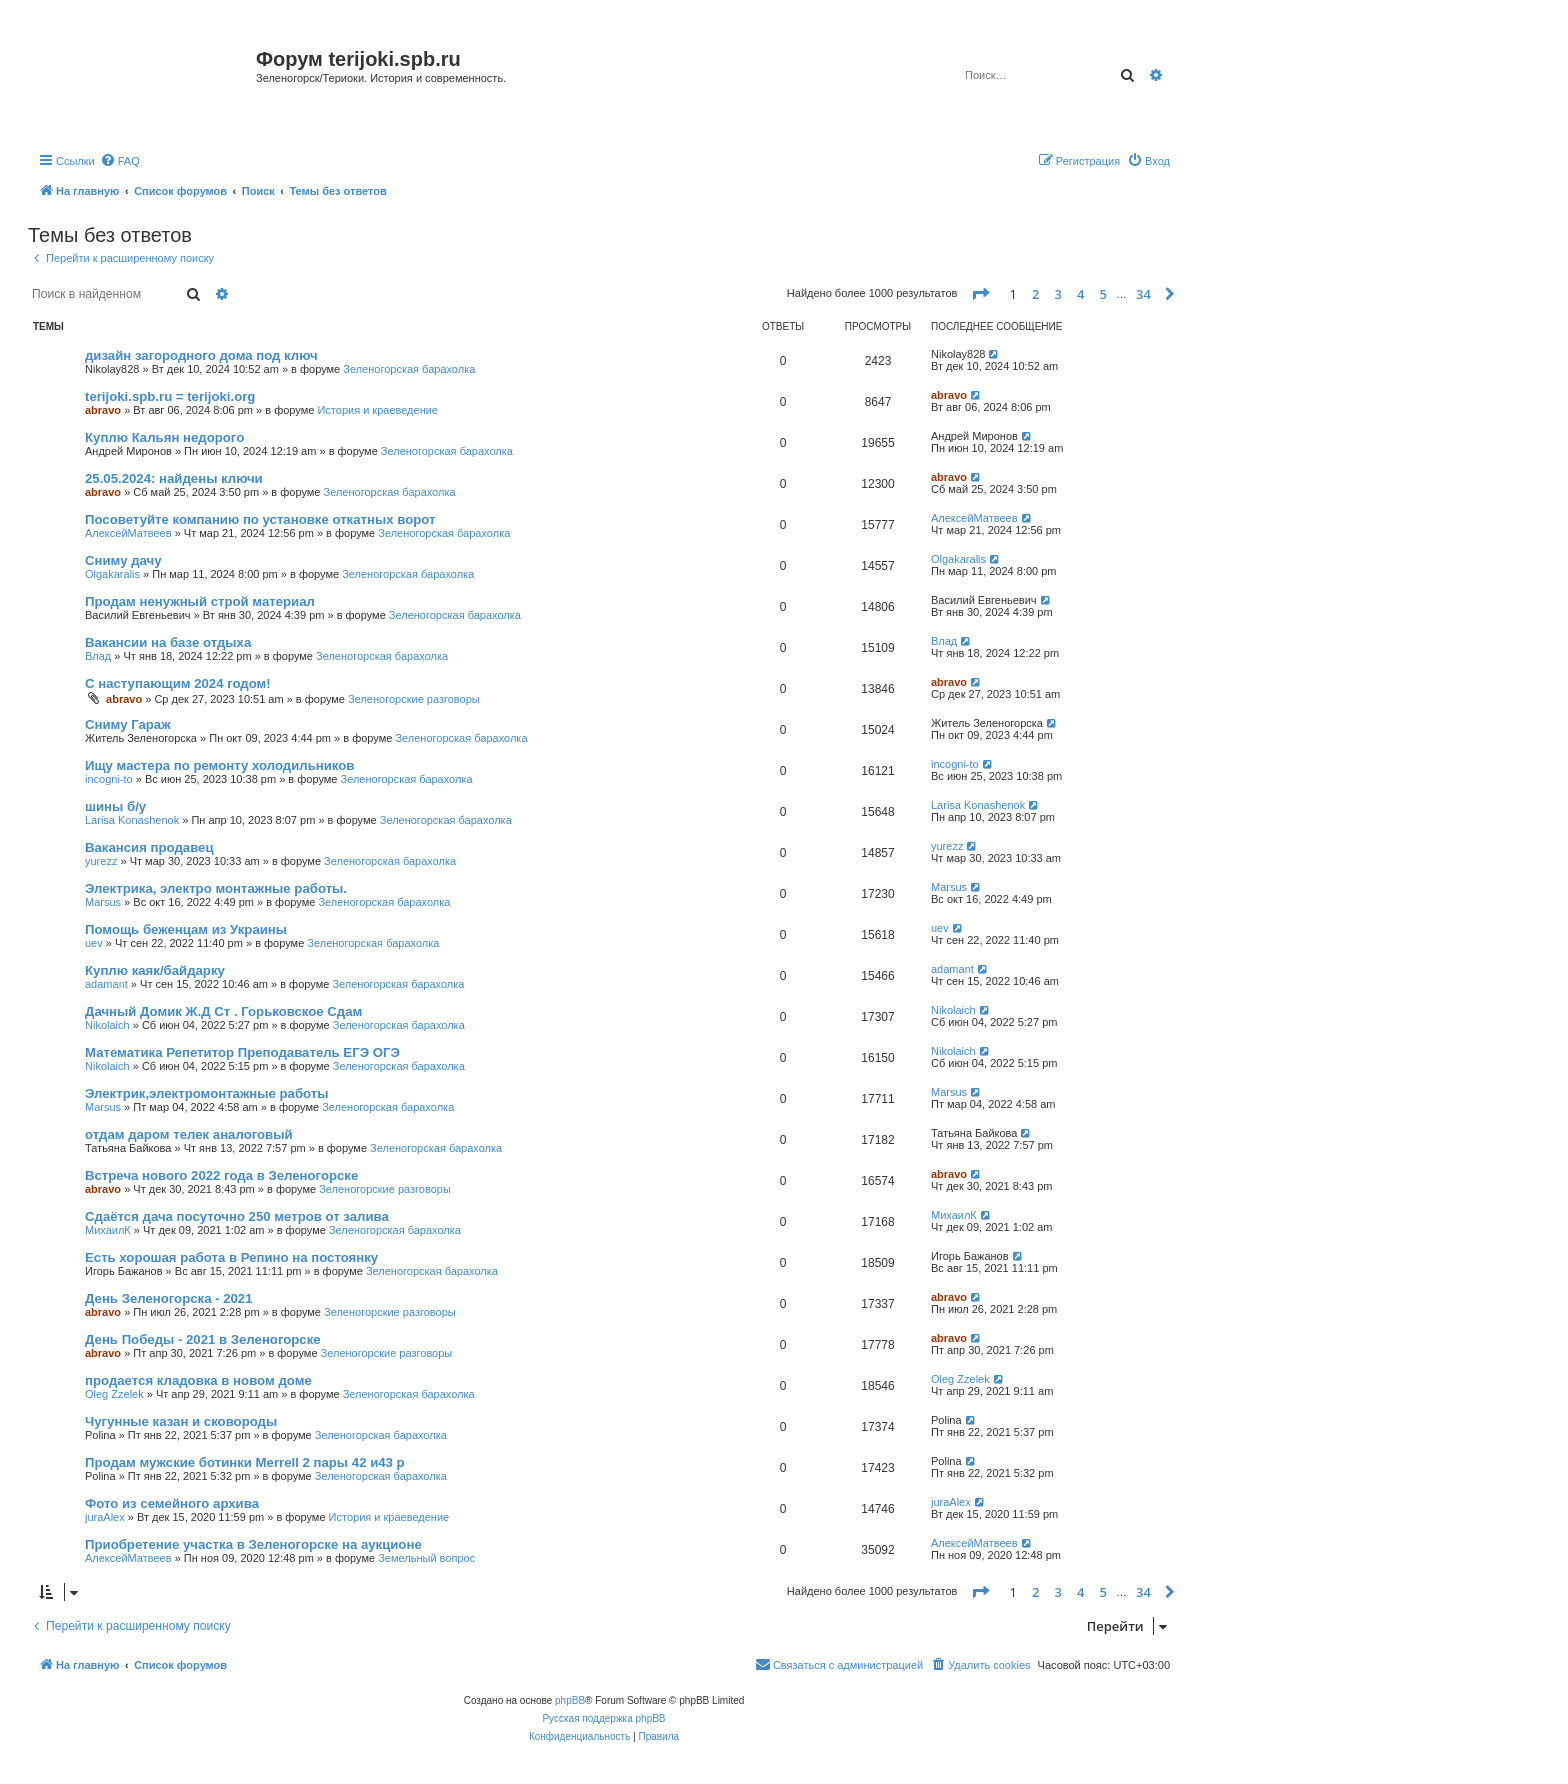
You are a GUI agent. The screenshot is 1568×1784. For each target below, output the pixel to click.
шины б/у (115, 806)
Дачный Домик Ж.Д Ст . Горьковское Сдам (223, 1011)
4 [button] (1080, 294)
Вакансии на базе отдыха (168, 642)
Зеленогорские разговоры (414, 699)
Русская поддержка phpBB (603, 1718)
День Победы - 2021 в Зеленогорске (203, 1339)
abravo (103, 410)
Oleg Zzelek (114, 1394)
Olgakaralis (112, 574)
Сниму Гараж (128, 724)
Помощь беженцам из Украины (186, 929)
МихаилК (108, 1230)
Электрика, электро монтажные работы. (216, 888)
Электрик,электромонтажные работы (207, 1093)
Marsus (103, 902)
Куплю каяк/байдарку (155, 970)
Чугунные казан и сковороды (181, 1421)
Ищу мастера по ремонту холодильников (219, 765)
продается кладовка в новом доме (198, 1380)
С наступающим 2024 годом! (178, 683)
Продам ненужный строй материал (200, 601)
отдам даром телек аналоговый (189, 1134)
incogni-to (109, 779)
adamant (106, 984)
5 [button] (1103, 294)
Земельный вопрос (426, 1558)
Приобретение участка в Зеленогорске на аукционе (253, 1544)
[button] (980, 294)
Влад (98, 656)
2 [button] (1035, 294)
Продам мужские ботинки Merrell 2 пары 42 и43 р (245, 1462)
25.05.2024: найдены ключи (174, 478)
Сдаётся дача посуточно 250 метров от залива (237, 1216)
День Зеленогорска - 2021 (169, 1298)
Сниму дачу (123, 560)
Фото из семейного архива (172, 1503)
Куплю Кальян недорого (164, 437)
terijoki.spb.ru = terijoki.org (170, 396)
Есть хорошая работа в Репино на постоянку (231, 1257)
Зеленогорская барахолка (409, 369)
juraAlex (105, 1517)
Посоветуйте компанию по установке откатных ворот (260, 519)
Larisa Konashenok (132, 820)
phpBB (570, 1700)
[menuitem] (120, 161)
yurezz (101, 861)
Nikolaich (107, 1025)
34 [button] (1143, 294)
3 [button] (1058, 294)
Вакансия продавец (149, 847)
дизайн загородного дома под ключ (201, 355)
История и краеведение (377, 410)
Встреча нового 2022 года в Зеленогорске (221, 1175)
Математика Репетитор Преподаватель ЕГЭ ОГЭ (242, 1052)
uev (94, 943)
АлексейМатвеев (128, 533)
